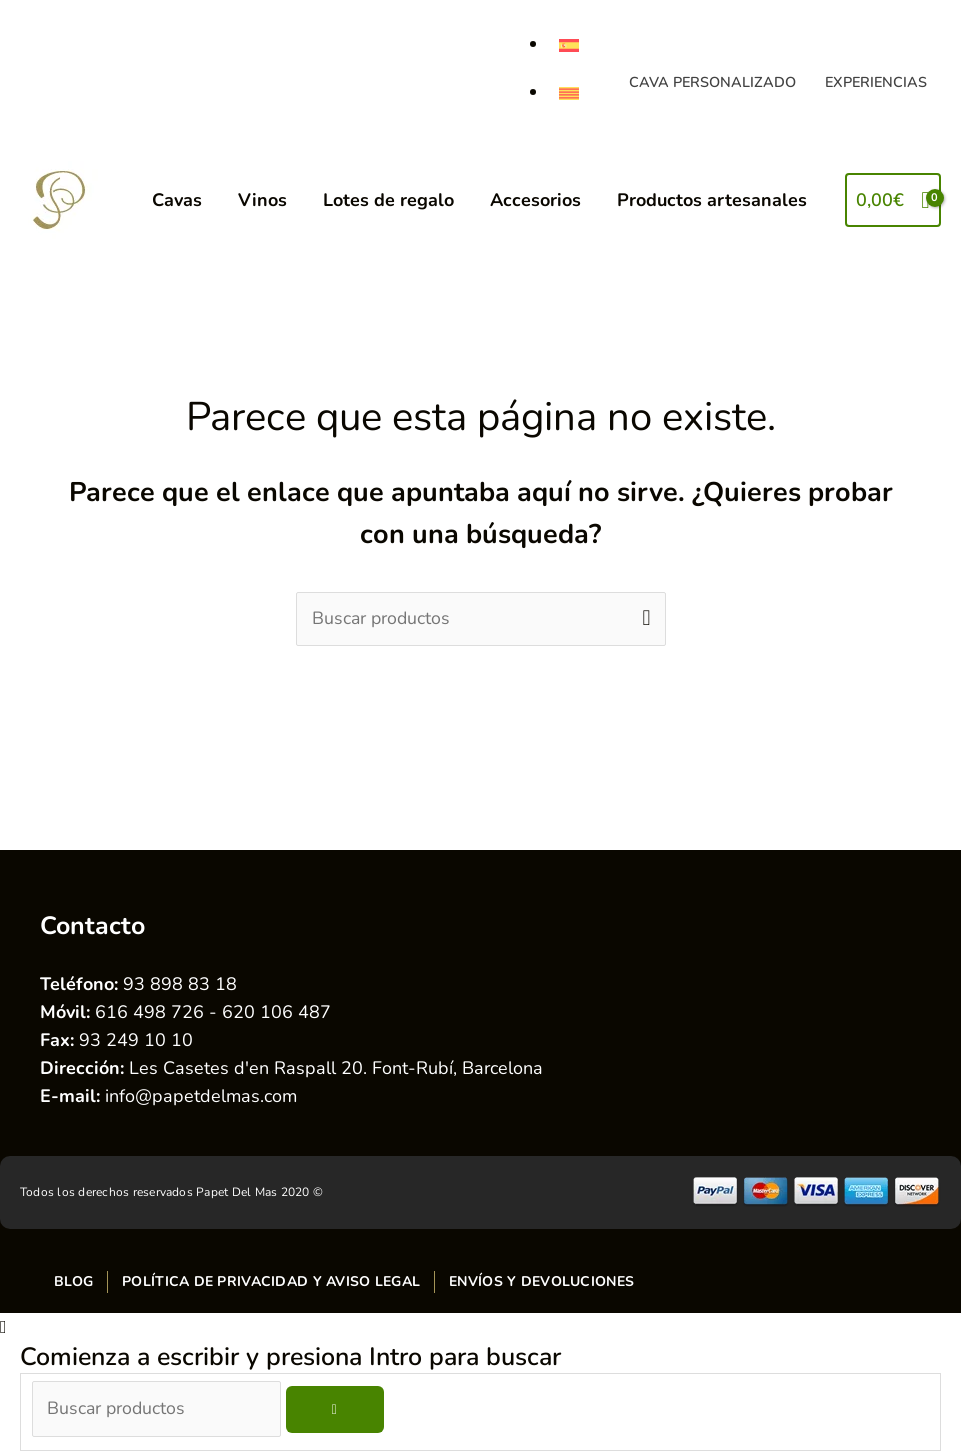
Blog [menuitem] (73, 1281)
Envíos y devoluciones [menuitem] (541, 1281)
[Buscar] (339, 1410)
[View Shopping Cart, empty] (893, 200)
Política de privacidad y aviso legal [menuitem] (271, 1281)
